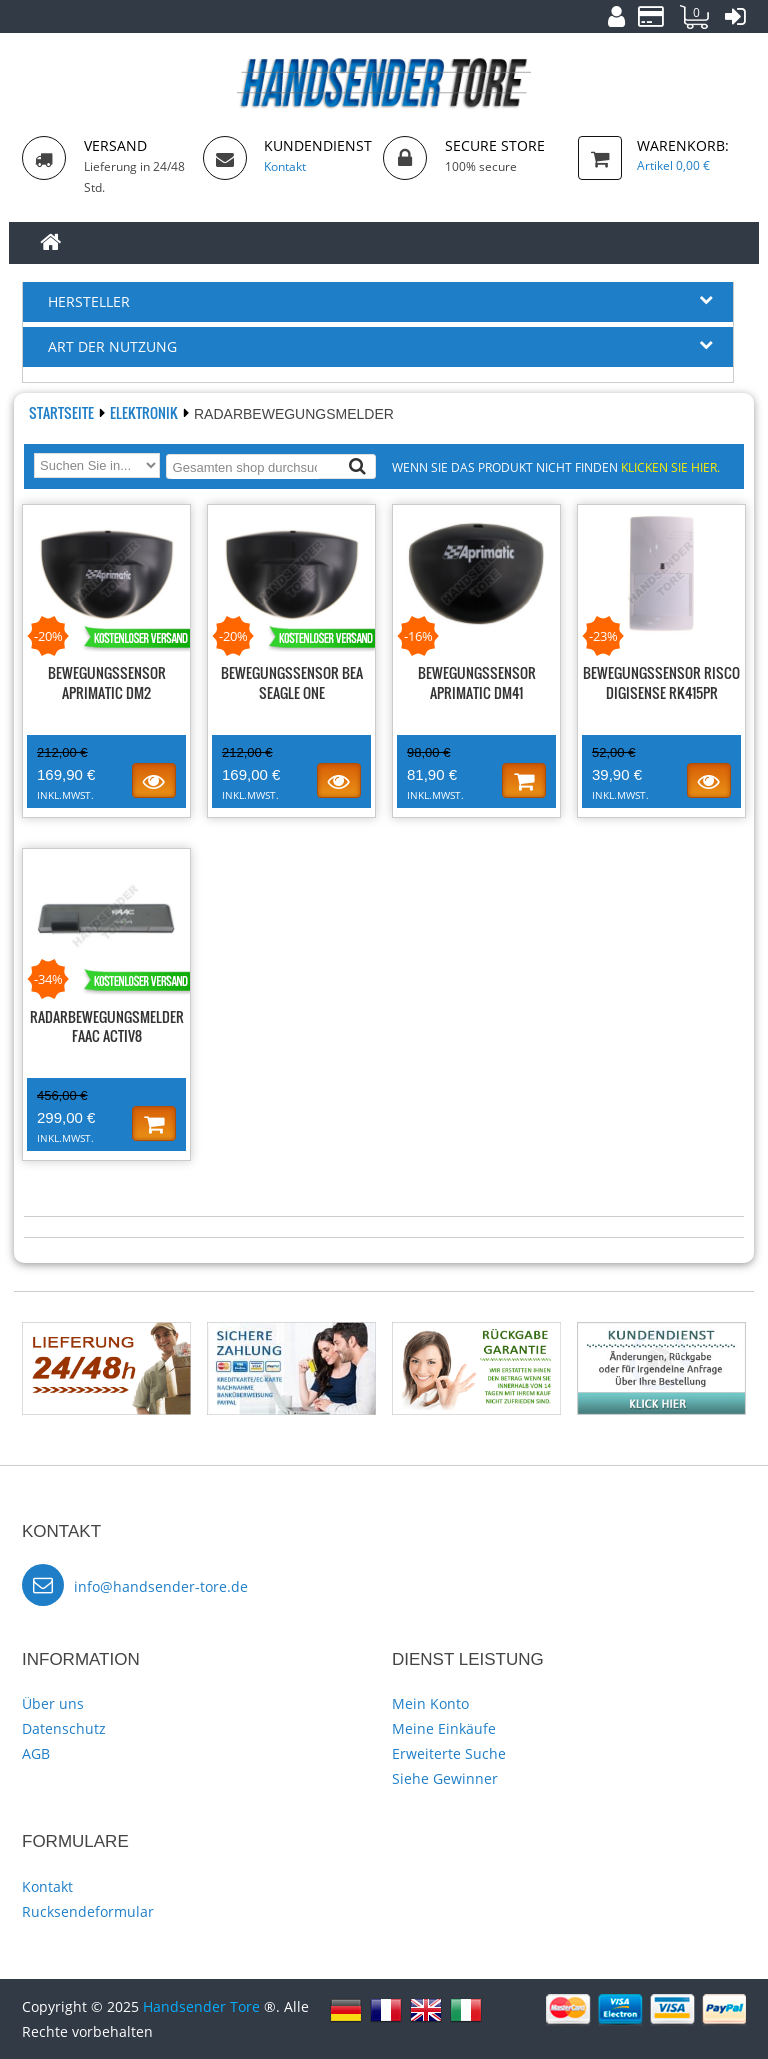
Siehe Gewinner (445, 1778)
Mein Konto (430, 1703)
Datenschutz (64, 1728)
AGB (36, 1753)
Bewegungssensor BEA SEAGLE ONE (292, 682)
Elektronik (145, 412)
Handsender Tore (201, 2006)
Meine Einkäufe (444, 1728)
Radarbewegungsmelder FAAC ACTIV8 (107, 1026)
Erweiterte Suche (449, 1753)
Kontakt (47, 1886)
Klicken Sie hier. (670, 467)
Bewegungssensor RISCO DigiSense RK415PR (661, 682)
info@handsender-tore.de (161, 1586)
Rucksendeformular (88, 1911)
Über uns (53, 1703)
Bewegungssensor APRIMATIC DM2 (107, 682)
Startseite (63, 412)
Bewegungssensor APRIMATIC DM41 (477, 682)
